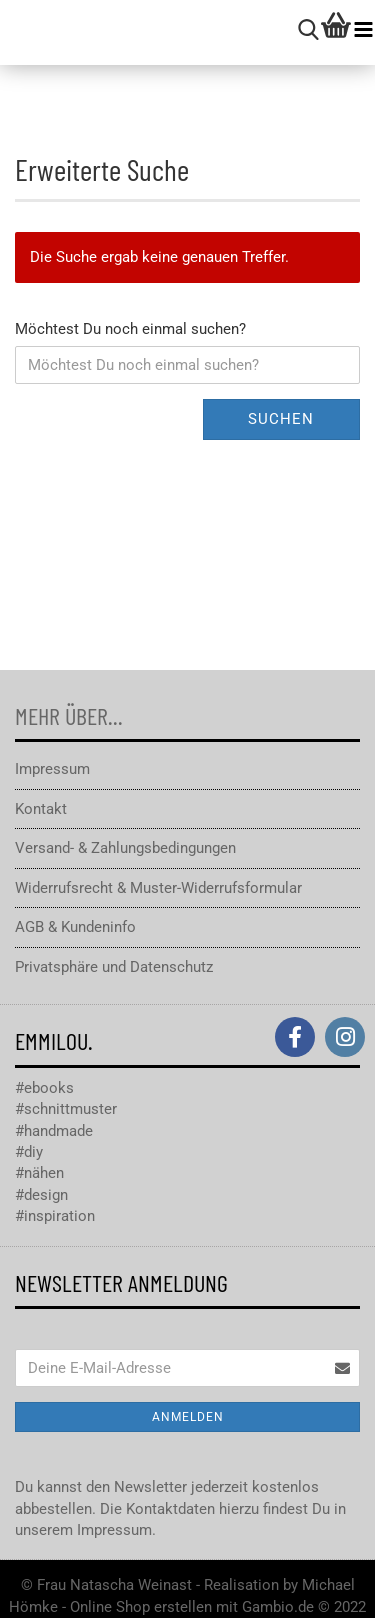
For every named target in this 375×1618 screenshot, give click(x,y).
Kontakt (41, 809)
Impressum (52, 769)
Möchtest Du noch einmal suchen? (130, 329)
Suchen (281, 419)
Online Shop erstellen (141, 1607)
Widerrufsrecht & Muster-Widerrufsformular (158, 888)
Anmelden (188, 1417)
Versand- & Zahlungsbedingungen (125, 848)
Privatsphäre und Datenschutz (114, 967)
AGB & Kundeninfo (75, 927)
